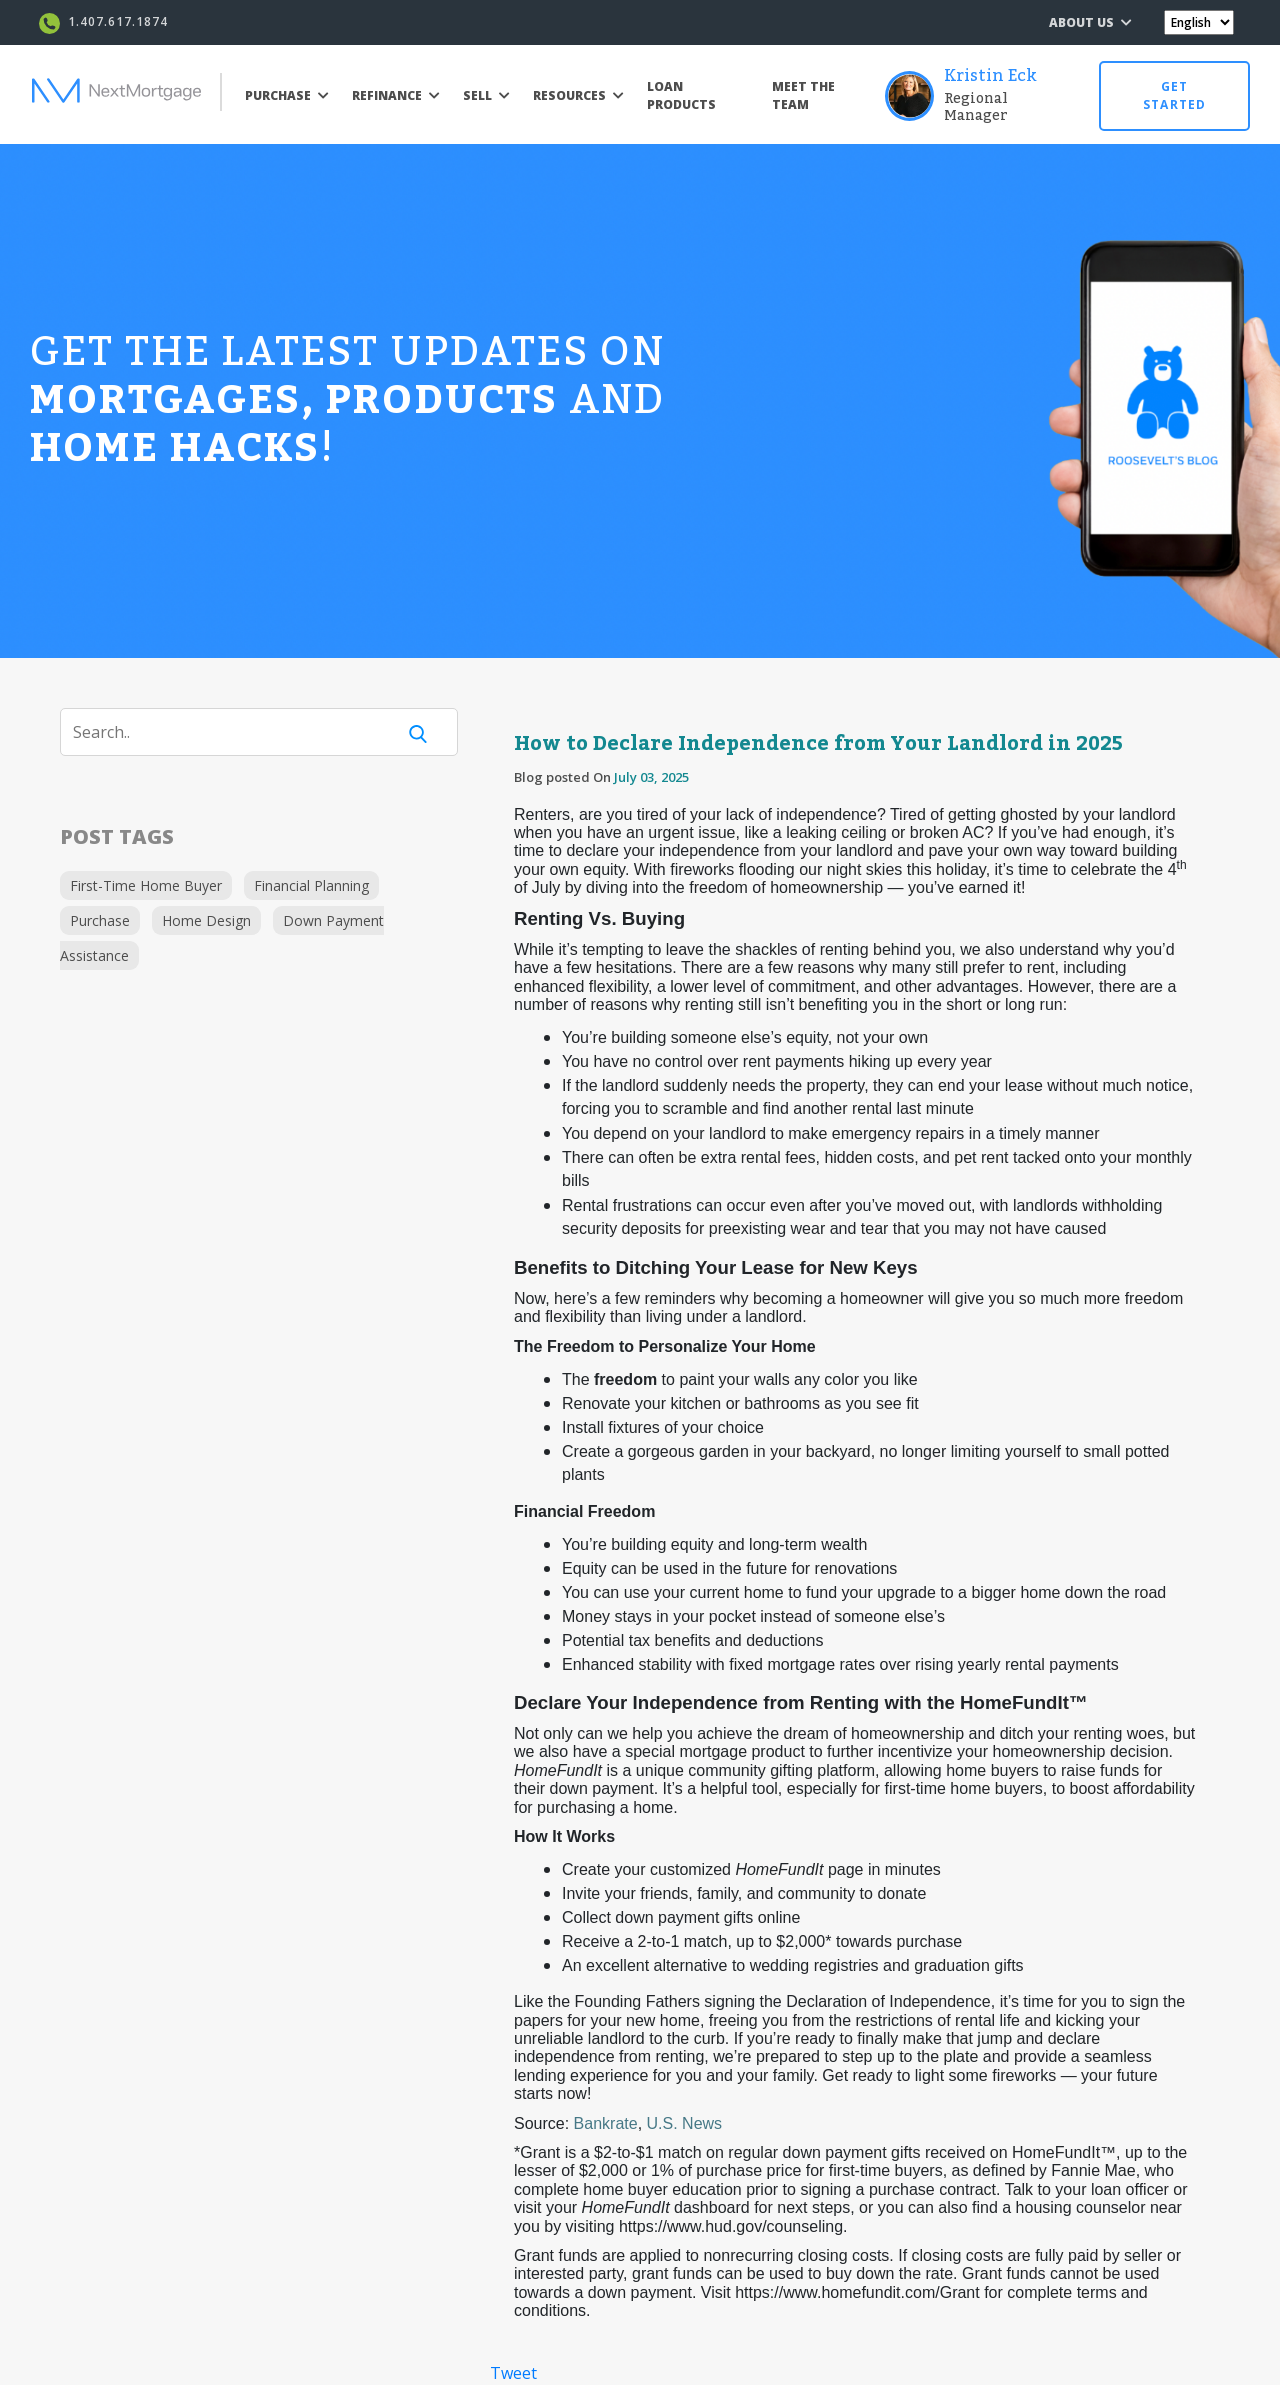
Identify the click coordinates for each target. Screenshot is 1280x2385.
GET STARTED (1174, 95)
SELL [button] (486, 95)
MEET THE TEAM (803, 95)
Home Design (206, 920)
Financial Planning (311, 885)
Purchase (100, 920)
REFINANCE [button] (396, 95)
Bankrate (606, 2123)
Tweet (513, 2373)
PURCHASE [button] (287, 95)
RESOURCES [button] (578, 95)
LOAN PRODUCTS (681, 95)
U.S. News (685, 2123)
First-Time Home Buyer (146, 885)
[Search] (240, 732)
